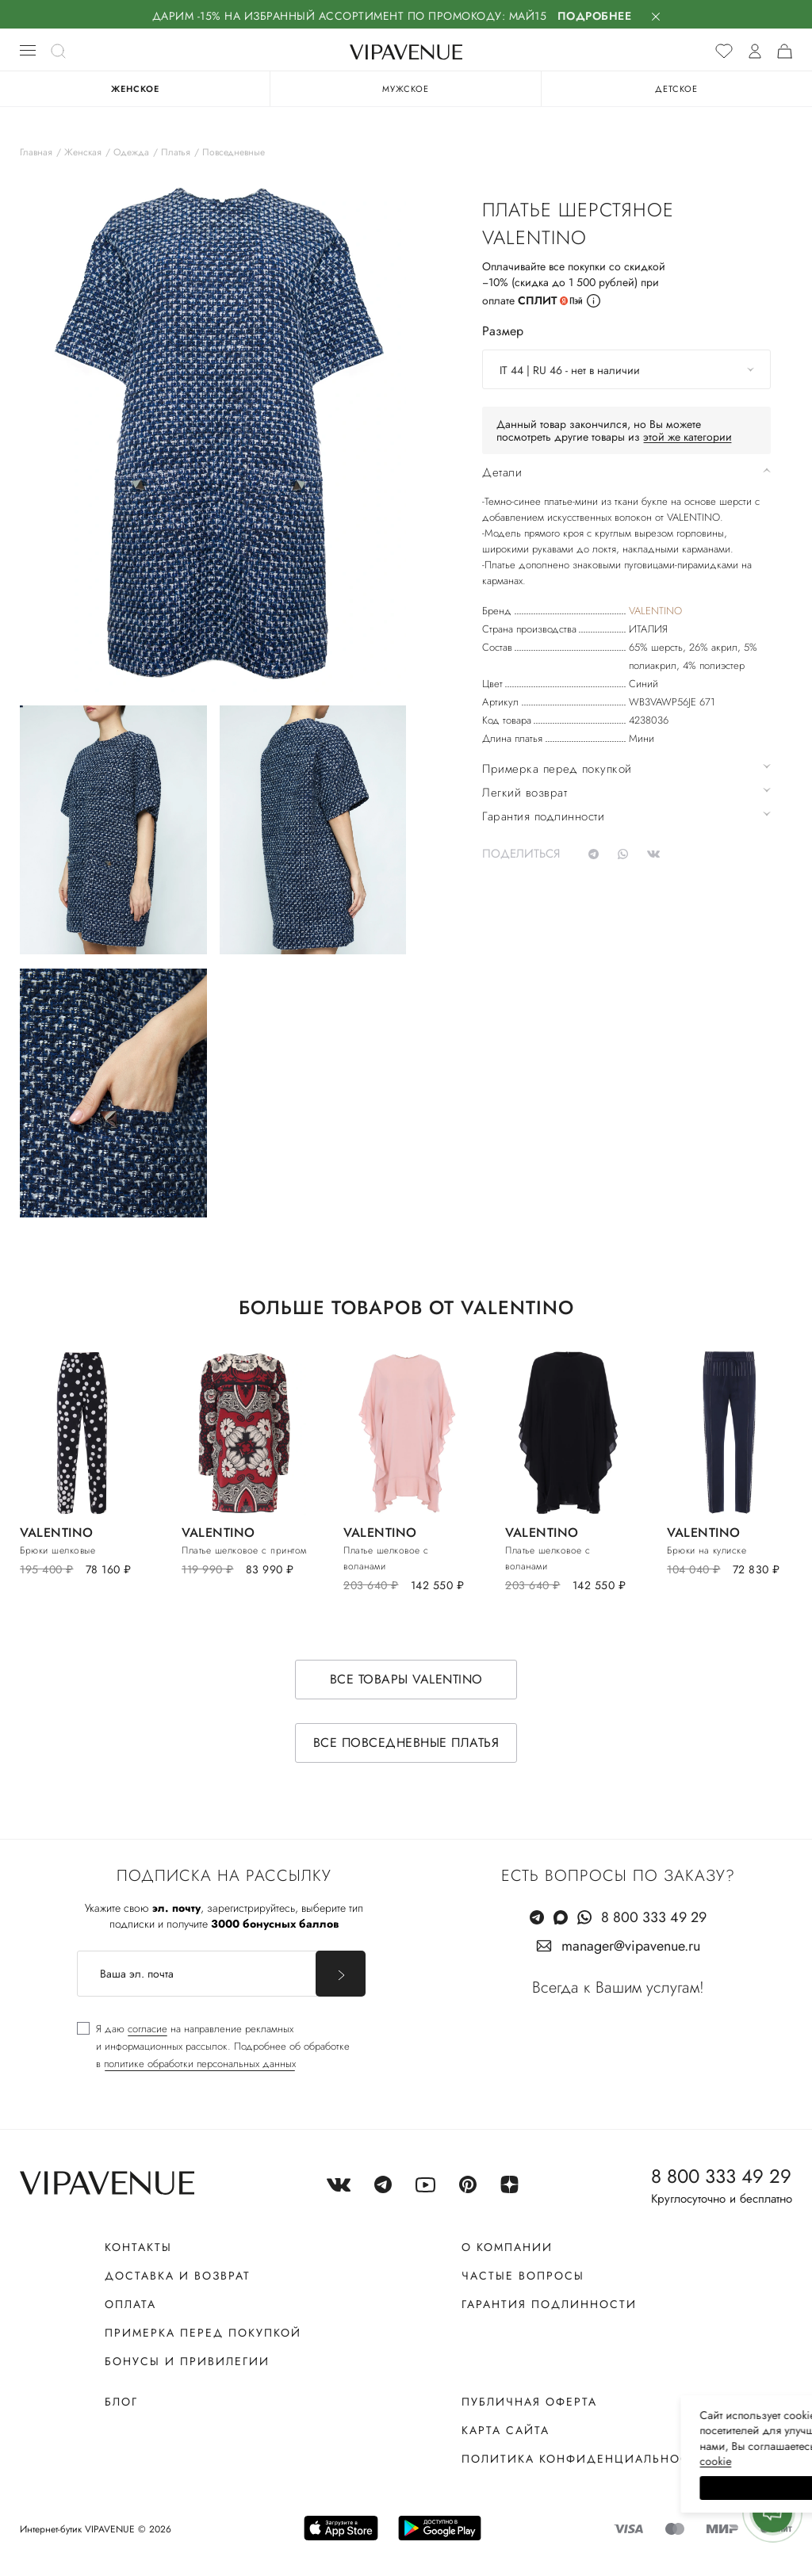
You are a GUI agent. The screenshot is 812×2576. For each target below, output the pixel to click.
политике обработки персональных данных (200, 2064)
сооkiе (500, 2461)
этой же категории (687, 437)
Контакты (138, 2248)
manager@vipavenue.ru (630, 1946)
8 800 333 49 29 (654, 1918)
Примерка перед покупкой (203, 2333)
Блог (121, 2402)
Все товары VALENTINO (406, 1680)
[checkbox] (213, 2047)
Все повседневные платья (406, 1743)
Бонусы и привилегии (187, 2362)
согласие (147, 2029)
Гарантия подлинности (549, 2305)
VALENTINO (655, 610)
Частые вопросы (523, 2276)
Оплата (130, 2305)
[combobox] (626, 369)
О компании (507, 2248)
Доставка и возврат (178, 2276)
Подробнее (594, 16)
